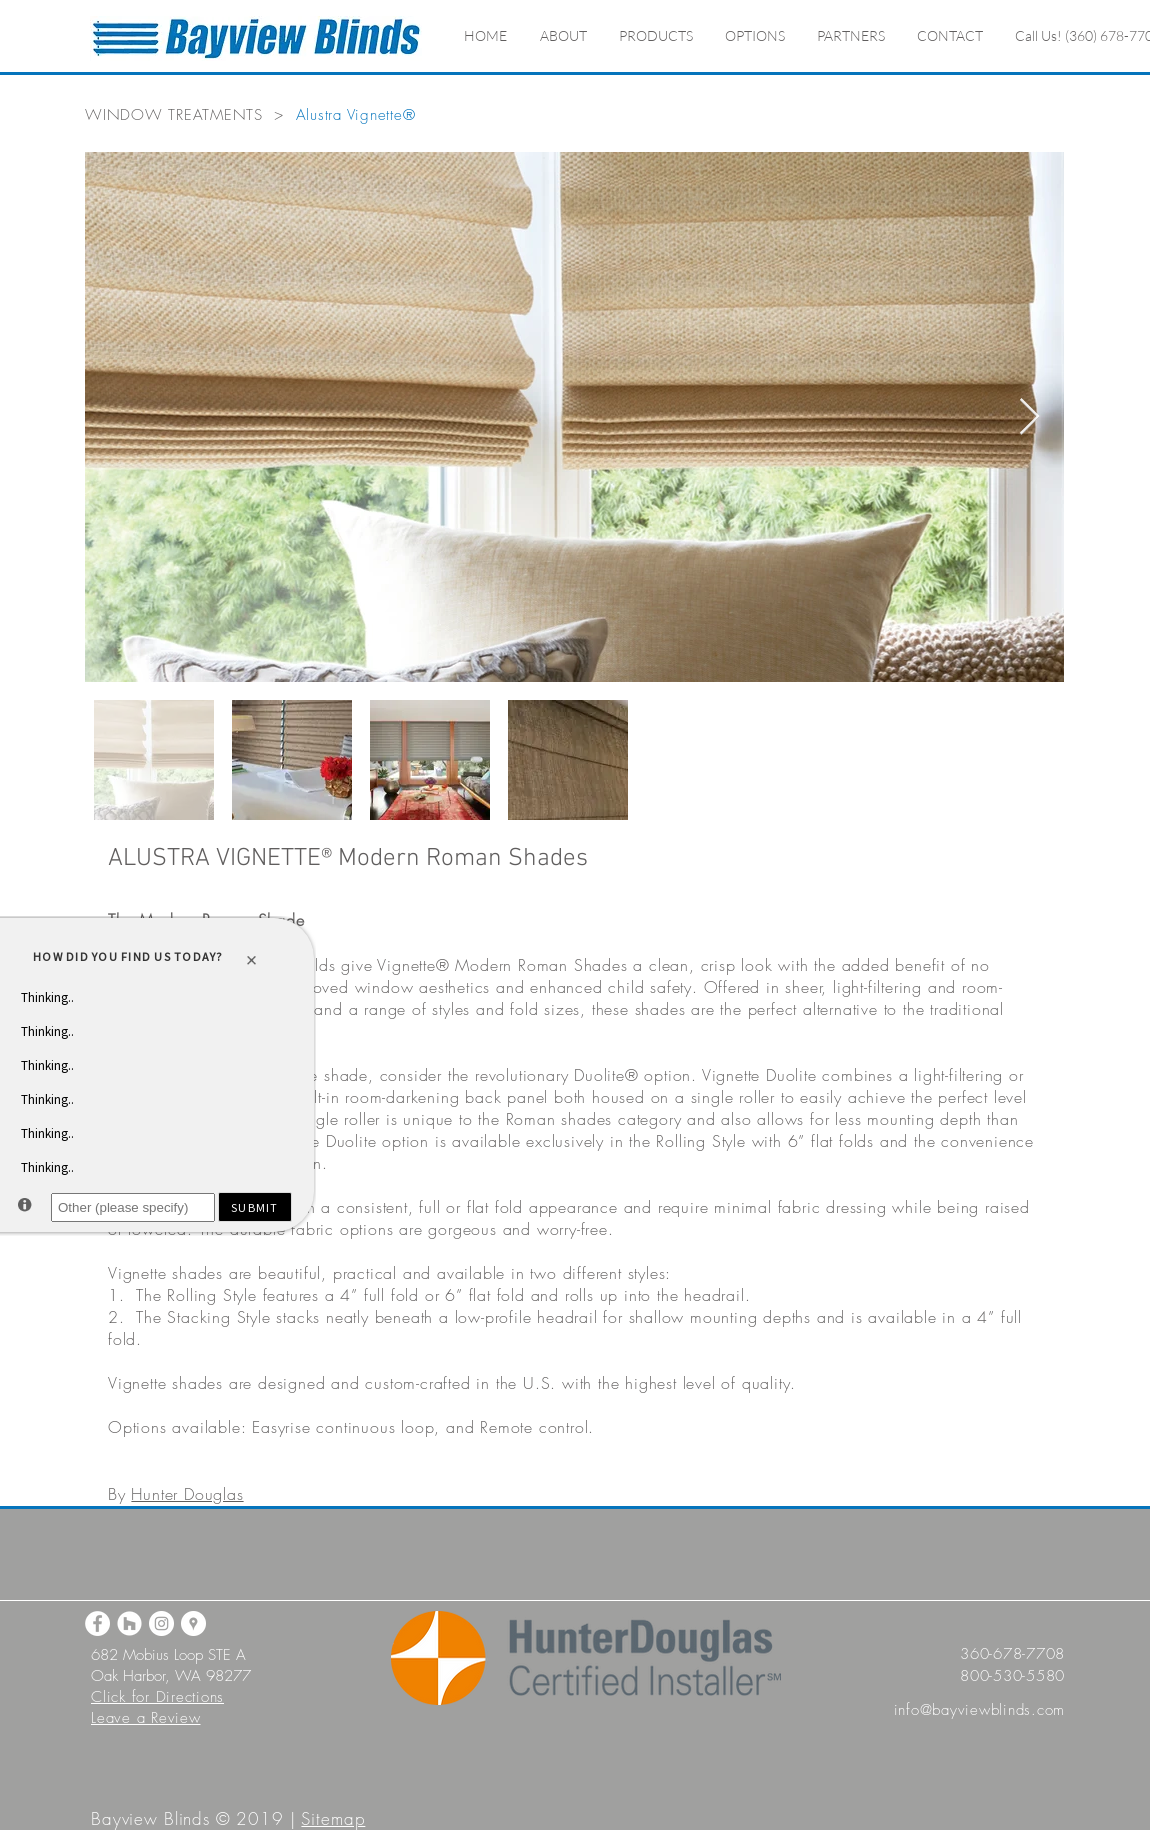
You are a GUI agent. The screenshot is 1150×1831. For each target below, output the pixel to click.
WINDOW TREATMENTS (174, 115)
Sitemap (333, 1818)
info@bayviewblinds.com (980, 1710)
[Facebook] (97, 1623)
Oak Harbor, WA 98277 (171, 1676)
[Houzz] (129, 1623)
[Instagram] (161, 1623)
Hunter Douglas (187, 1494)
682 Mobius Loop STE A (168, 1655)
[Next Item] (1029, 417)
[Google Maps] (193, 1623)
